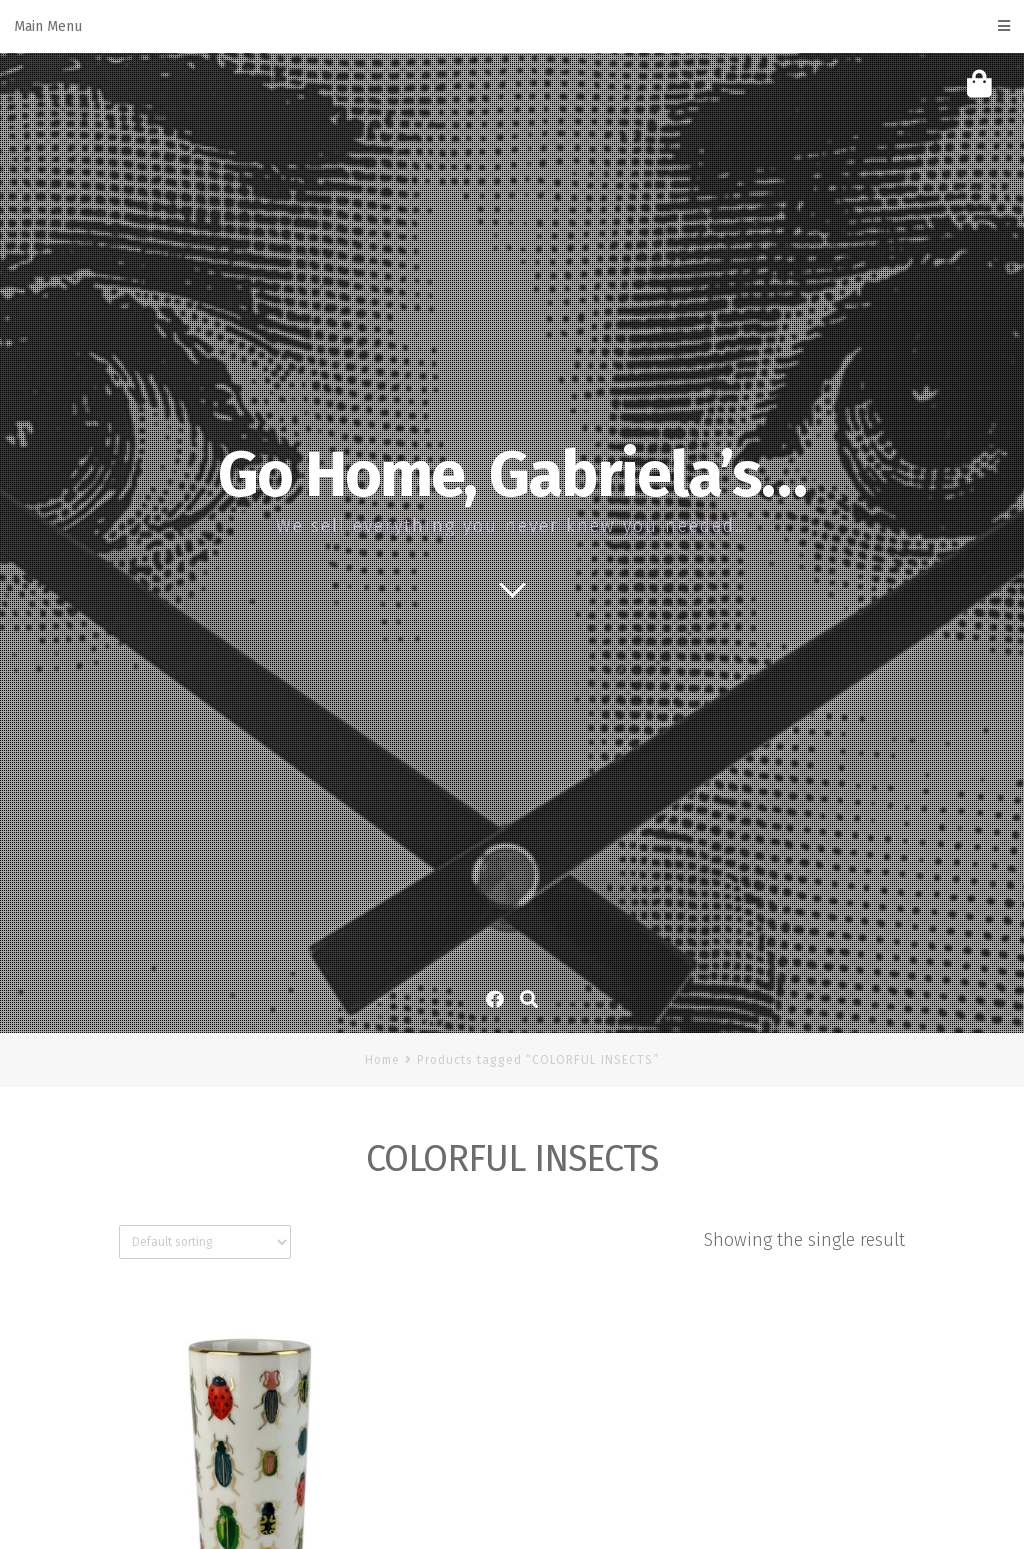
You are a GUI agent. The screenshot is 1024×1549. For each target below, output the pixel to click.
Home (382, 1060)
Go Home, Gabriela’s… (512, 475)
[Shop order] (205, 1242)
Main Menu (512, 26)
